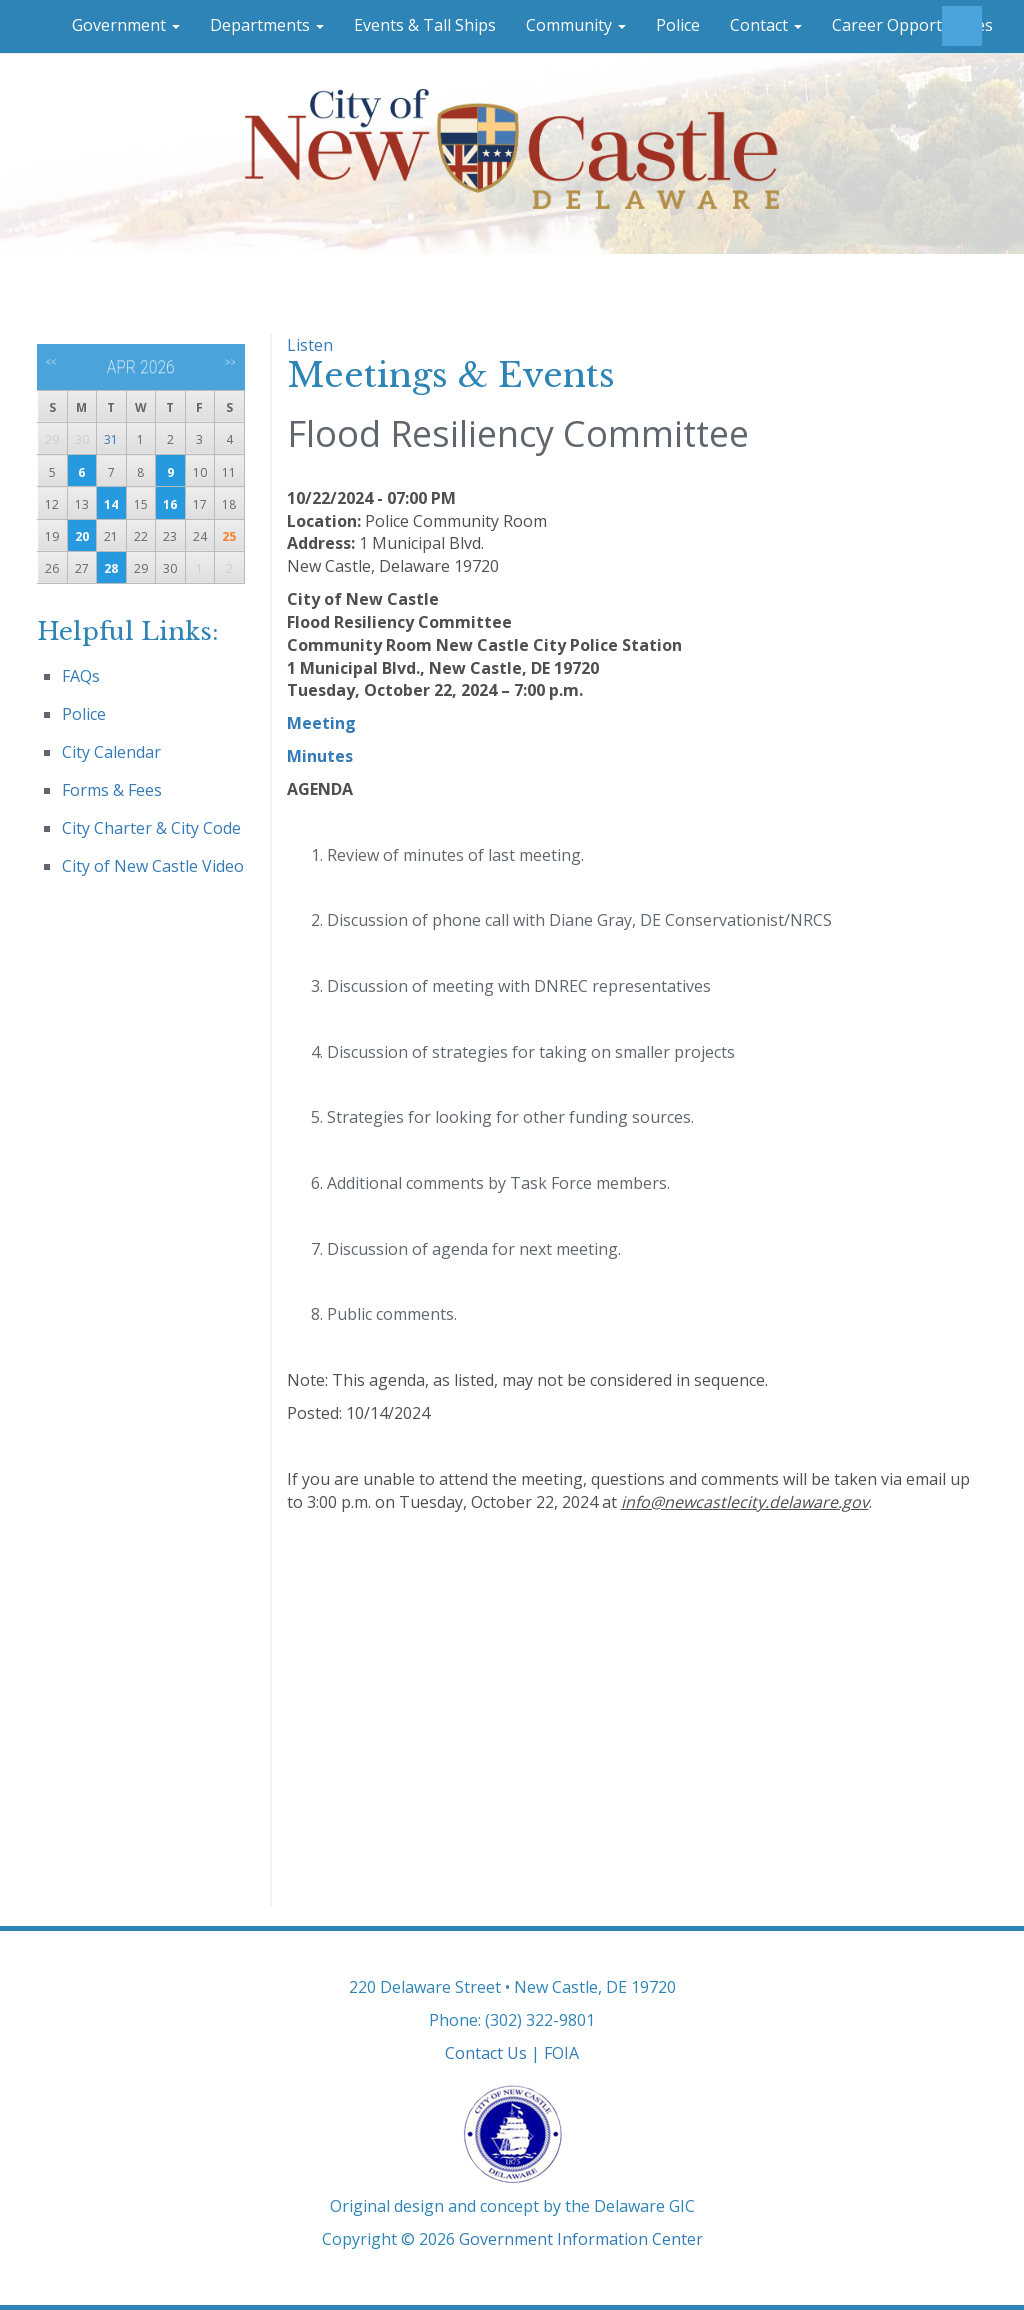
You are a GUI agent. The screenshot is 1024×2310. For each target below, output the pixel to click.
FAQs (81, 676)
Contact (766, 25)
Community (576, 25)
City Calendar (111, 752)
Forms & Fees (112, 790)
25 (229, 536)
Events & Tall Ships (425, 25)
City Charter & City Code (151, 828)
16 (170, 504)
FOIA (561, 2053)
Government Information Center (581, 2239)
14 (111, 504)
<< (51, 362)
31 (111, 439)
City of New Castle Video (153, 866)
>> (230, 362)
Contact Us (486, 2053)
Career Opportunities (912, 25)
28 (111, 568)
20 (82, 536)
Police (678, 25)
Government (126, 25)
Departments (267, 25)
